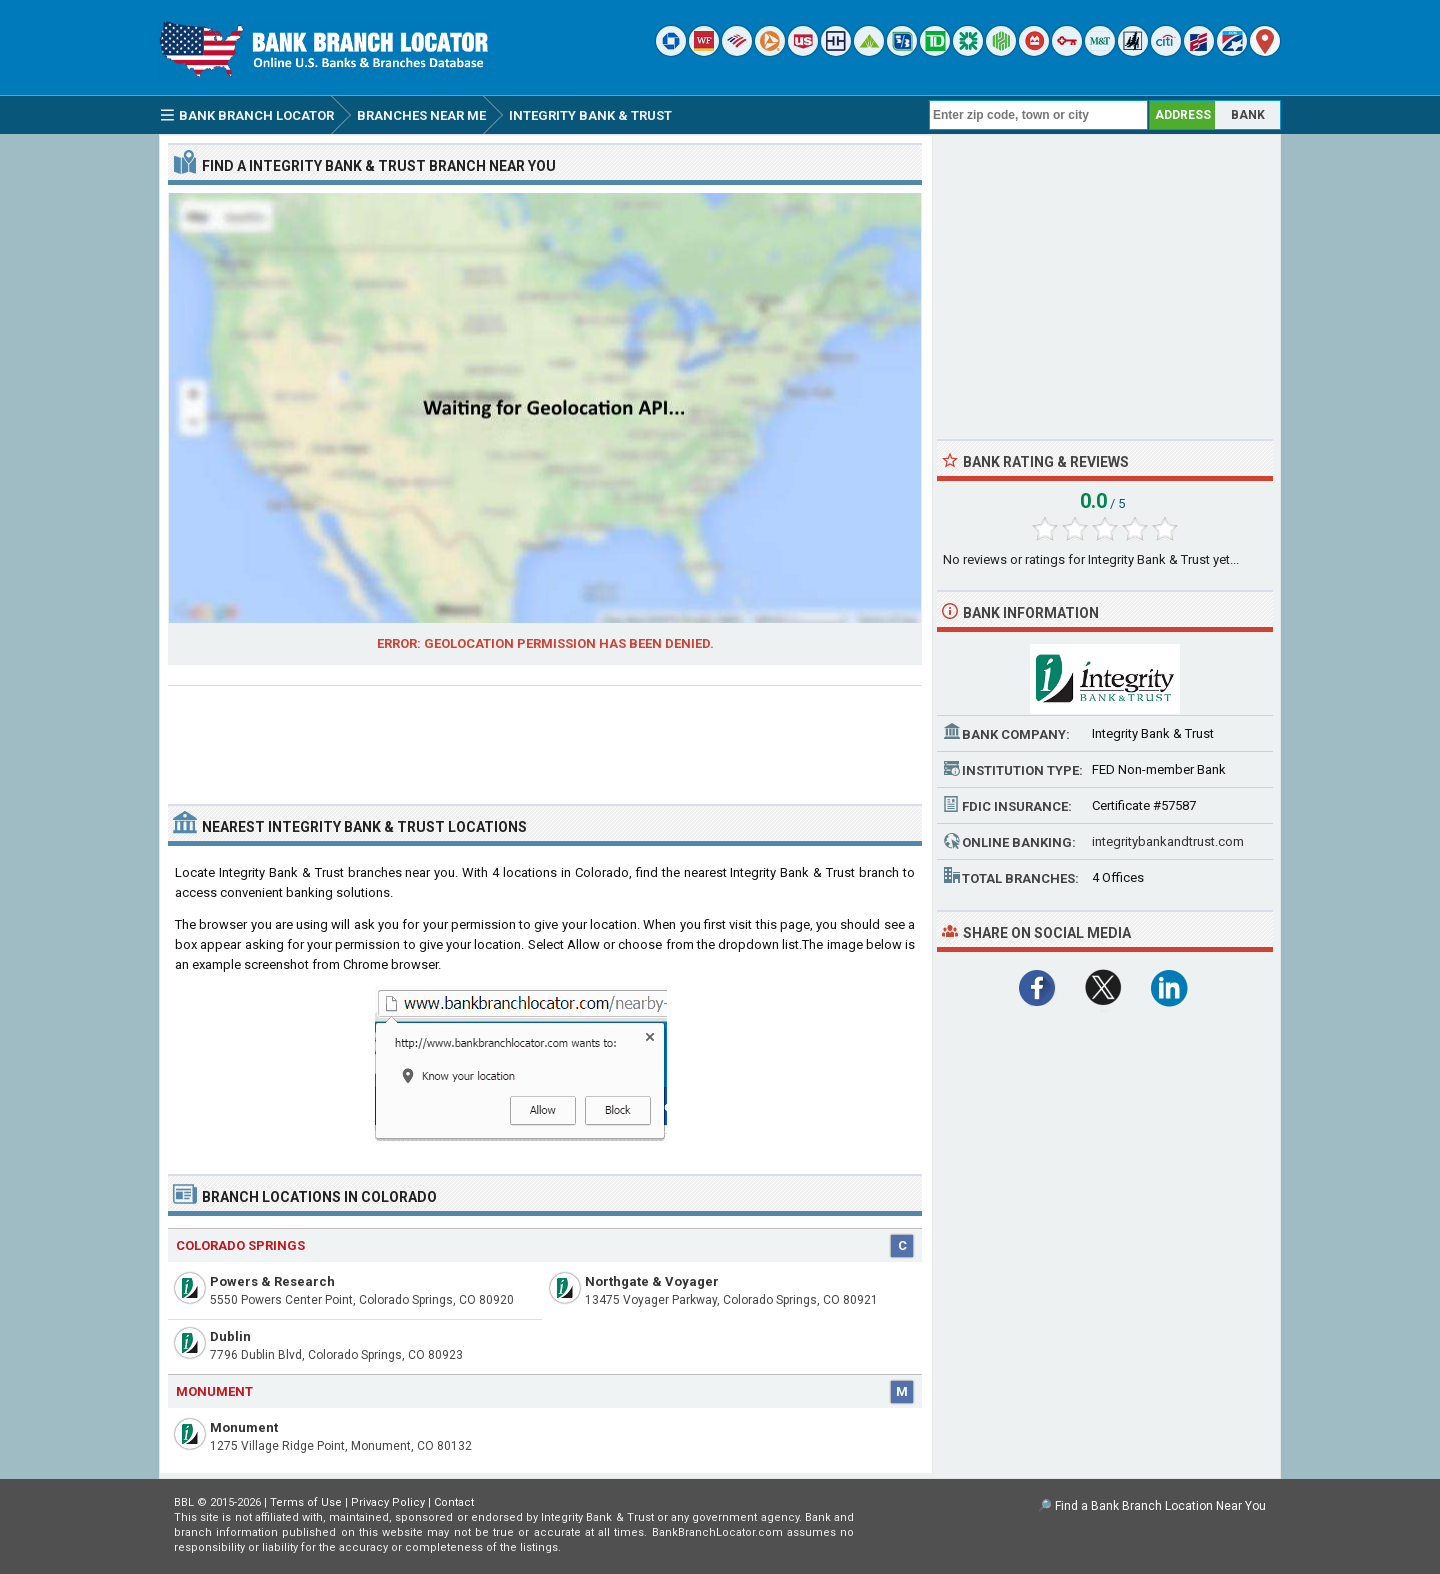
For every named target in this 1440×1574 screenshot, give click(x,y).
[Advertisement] (545, 737)
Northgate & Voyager (652, 1281)
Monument (244, 1427)
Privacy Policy (388, 1502)
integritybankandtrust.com (1168, 841)
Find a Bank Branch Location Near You (1160, 1506)
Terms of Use (306, 1502)
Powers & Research (272, 1281)
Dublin (230, 1336)
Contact (454, 1502)
